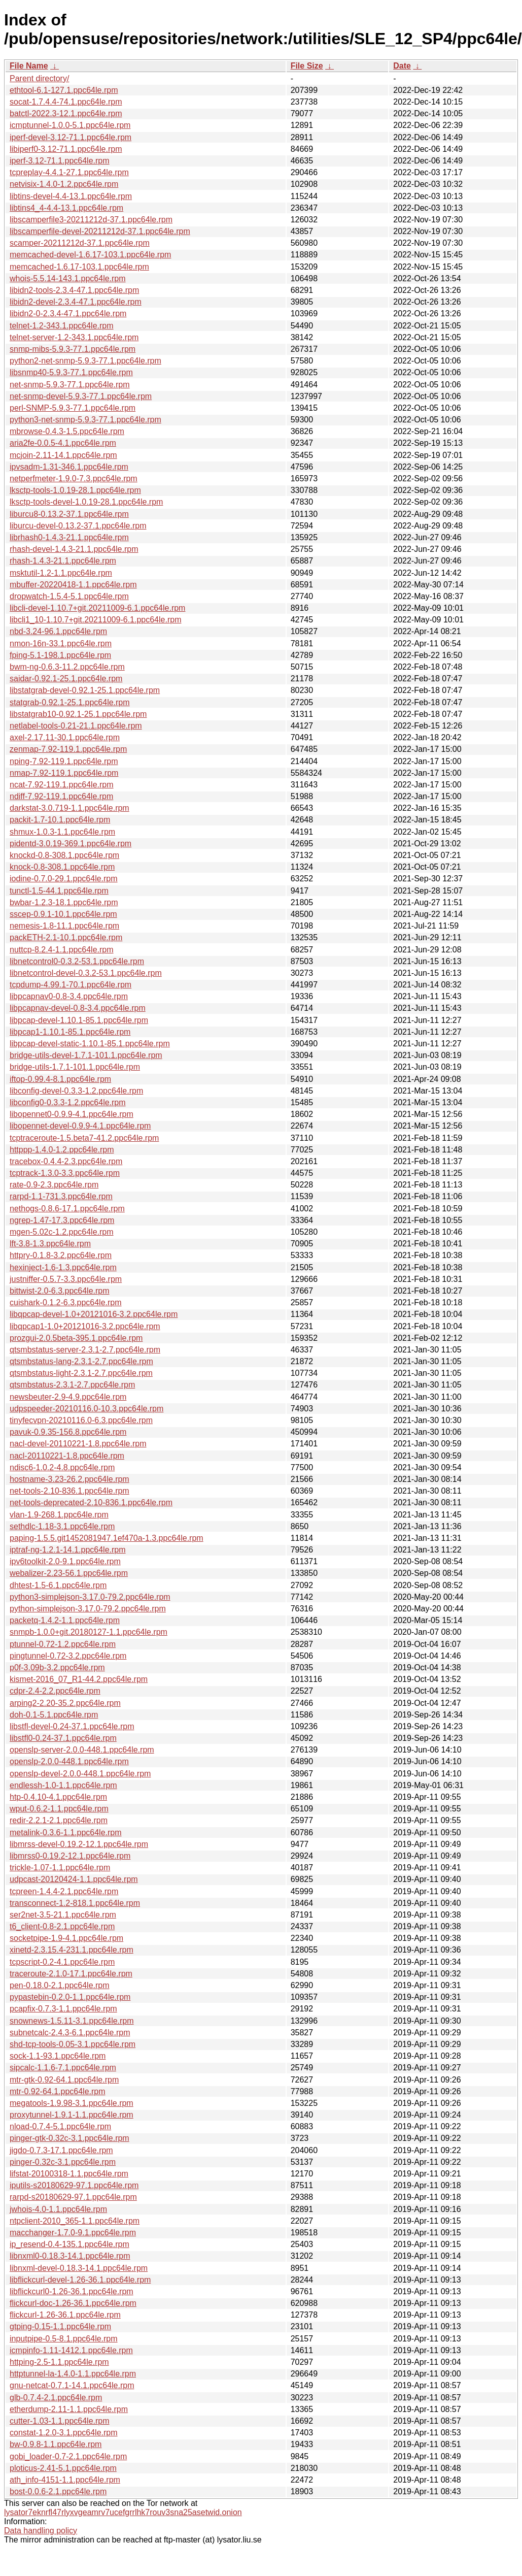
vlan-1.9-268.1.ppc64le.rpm (59, 1514)
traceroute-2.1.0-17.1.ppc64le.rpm (71, 1973)
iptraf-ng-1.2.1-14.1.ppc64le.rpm (68, 1549)
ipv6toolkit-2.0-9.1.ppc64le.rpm (65, 1561)
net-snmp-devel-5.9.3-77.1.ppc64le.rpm (81, 396)
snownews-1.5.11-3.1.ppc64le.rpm (72, 2021)
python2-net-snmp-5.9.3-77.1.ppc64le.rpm (85, 360)
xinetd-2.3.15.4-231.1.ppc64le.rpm (71, 1949)
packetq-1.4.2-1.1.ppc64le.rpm (65, 1620)
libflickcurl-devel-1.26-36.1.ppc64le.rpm (80, 2279)
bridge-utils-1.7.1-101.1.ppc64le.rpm (75, 1067)
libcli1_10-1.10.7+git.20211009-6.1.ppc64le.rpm (95, 619)
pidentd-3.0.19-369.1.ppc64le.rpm (70, 843)
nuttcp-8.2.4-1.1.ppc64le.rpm (62, 949)
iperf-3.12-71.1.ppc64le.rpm (60, 160)
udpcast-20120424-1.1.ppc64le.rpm (74, 1879)
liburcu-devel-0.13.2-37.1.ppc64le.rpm (78, 525)
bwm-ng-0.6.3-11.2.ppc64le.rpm (67, 667)
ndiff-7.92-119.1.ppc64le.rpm (61, 796)
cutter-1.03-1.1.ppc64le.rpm (60, 2421)
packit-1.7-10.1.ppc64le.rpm (60, 819)
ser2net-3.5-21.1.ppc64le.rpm (63, 1914)
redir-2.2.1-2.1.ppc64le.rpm (59, 1820)
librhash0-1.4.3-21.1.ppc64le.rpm (69, 537)
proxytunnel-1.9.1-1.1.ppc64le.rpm (71, 2114)
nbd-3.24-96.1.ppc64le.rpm (58, 631)
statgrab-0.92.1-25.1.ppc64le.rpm (70, 702)
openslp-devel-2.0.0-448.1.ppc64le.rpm (80, 1773)
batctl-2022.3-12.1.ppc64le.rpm (66, 113)
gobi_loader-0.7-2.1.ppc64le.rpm (68, 2456)
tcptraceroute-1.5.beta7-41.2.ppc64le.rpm (84, 1138)
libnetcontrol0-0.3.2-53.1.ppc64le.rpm (77, 961)
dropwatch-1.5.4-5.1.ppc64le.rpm (69, 596)
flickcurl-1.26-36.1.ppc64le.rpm (65, 2314)
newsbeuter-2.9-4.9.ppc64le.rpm (68, 1397)
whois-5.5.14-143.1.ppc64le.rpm (68, 278)
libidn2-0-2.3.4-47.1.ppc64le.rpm (68, 313)
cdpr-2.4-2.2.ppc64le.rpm (55, 1691)
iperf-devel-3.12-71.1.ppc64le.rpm (70, 137)
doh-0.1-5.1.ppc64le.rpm (54, 1714)
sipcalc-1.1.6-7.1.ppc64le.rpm (63, 2067)
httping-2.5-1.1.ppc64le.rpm (59, 2362)
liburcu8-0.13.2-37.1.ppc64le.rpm (69, 514)
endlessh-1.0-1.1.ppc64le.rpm (63, 1785)
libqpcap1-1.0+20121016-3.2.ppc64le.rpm (85, 1326)
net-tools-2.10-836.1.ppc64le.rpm (69, 1491)
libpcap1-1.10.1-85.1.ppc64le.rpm (70, 1032)
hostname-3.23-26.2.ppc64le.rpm (69, 1479)
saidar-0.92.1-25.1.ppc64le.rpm (66, 678)
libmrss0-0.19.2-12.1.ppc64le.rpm (70, 1856)
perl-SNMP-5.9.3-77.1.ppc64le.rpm (72, 408)
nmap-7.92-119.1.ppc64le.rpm (64, 773)
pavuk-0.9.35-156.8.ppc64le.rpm (68, 1432)
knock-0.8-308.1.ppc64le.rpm (62, 867)
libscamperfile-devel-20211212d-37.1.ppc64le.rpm (100, 231)
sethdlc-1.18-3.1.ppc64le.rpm (62, 1526)
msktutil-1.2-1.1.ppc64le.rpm (61, 573)
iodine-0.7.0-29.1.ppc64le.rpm (64, 878)
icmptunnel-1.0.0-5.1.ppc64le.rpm (70, 125)
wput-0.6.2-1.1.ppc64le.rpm (59, 1808)
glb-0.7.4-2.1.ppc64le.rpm (56, 2397)
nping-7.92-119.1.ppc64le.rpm (64, 761)
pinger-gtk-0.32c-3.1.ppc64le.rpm (69, 2138)
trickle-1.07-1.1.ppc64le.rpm (60, 1867)
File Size (307, 65)
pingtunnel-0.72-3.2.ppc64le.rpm (68, 1656)
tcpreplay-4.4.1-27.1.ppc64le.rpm (69, 172)
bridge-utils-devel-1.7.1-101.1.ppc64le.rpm (86, 1055)
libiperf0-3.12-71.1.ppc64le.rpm (66, 149)
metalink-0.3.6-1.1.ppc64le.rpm (66, 1832)
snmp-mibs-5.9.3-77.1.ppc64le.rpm (72, 349)
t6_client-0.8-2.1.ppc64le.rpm (62, 1926)
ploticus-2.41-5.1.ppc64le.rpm (63, 2468)
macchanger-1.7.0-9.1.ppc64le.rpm (73, 2232)
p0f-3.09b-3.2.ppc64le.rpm (57, 1667)
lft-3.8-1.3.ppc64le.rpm (50, 1243)
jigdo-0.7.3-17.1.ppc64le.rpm (61, 2150)
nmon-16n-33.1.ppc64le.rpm (61, 643)
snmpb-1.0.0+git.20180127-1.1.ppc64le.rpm (88, 1632)
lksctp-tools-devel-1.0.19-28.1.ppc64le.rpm (86, 502)
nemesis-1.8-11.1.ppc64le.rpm (64, 925)
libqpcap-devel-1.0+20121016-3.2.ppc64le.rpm (94, 1314)
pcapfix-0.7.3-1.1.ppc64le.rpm (63, 2008)
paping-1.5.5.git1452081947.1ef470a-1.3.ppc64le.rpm (106, 1538)
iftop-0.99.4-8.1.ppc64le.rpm (60, 1079)
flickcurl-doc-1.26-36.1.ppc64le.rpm (73, 2303)
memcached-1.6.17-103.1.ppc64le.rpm (79, 266)
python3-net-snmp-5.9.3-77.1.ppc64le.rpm (85, 419)
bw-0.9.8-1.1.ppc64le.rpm (55, 2444)
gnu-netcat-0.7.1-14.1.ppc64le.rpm (72, 2385)
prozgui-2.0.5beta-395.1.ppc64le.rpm (76, 1338)
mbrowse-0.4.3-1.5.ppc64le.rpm (67, 431)
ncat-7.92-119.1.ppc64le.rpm (62, 784)
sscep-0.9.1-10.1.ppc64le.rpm (63, 914)
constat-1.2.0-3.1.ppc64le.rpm (64, 2432)
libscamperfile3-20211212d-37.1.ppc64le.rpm (91, 219)
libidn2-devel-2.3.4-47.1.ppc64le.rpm (76, 302)
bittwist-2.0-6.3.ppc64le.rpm (60, 1290)
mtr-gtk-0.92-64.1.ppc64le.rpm (64, 2079)
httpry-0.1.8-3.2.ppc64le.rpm (61, 1255)
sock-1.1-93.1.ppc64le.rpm (58, 2056)
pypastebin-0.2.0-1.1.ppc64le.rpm (70, 1997)
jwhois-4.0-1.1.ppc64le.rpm (58, 2209)
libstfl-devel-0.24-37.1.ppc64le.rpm (72, 1726)
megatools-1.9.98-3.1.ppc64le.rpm (71, 2103)
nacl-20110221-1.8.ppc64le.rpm (67, 1455)
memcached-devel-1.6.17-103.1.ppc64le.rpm (90, 254)
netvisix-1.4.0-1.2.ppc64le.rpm (64, 184)
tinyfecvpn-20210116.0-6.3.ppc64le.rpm (81, 1420)
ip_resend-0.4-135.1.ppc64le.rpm (69, 2244)
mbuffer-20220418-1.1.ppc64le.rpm (73, 584)
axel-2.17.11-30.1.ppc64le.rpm (65, 737)
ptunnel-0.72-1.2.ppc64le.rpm (63, 1644)
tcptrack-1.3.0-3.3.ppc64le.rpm (65, 1173)
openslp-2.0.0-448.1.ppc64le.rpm (69, 1761)
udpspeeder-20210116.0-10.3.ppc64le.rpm (86, 1408)
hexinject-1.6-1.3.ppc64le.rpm (63, 1267)
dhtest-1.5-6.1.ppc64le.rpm (58, 1585)
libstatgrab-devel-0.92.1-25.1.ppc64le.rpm (85, 690)
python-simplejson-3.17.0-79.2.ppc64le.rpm (88, 1608)
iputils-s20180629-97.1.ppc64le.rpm (74, 2185)
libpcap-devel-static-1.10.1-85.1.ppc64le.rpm (90, 1043)
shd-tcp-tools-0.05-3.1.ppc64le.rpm (72, 2044)
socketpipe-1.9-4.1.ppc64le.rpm (66, 1938)
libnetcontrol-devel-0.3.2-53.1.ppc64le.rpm (86, 973)
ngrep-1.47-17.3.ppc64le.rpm (62, 1220)
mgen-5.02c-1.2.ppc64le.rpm (62, 1232)
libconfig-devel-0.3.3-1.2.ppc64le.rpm (76, 1090)
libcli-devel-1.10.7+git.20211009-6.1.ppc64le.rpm (97, 608)
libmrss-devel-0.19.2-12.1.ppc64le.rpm (79, 1844)
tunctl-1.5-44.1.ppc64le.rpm (59, 890)
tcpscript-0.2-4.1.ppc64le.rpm (62, 1962)
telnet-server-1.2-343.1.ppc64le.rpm (74, 337)
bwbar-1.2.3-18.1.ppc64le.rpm (64, 902)
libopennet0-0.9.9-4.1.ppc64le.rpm (71, 1114)
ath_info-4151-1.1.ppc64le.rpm (65, 2479)
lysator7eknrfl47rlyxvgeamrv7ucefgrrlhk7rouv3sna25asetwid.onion (123, 2512)
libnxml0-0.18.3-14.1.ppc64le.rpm (70, 2256)
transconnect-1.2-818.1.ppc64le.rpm (75, 1903)
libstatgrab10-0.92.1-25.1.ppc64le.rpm (78, 714)
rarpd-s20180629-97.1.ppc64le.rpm (73, 2197)
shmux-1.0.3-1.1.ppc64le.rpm (62, 832)
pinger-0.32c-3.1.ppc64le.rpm (63, 2162)
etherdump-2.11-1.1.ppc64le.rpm (69, 2409)
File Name (29, 65)
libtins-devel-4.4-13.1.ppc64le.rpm (71, 196)
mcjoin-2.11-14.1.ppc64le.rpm (63, 455)
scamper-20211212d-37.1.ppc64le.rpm (80, 243)
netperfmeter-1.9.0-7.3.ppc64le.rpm (73, 478)
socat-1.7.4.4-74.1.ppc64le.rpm (66, 101)
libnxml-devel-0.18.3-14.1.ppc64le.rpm (79, 2268)
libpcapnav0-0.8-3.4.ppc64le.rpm (69, 996)
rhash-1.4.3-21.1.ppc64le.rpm (63, 560)
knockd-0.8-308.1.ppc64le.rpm (64, 855)
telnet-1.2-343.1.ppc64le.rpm (62, 325)
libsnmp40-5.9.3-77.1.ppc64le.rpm (71, 372)
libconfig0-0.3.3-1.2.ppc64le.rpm (68, 1102)
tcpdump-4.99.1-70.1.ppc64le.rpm (70, 984)
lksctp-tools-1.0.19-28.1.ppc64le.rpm (75, 490)
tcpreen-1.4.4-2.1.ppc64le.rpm (64, 1891)
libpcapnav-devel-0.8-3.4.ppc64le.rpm (78, 1008)
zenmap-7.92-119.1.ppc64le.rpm (68, 749)
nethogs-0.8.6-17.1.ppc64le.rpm (67, 1208)
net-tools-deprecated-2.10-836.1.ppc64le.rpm (91, 1502)
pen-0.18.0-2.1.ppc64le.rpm (60, 1985)
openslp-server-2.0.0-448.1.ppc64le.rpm (82, 1749)
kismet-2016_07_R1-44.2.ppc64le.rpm (79, 1679)
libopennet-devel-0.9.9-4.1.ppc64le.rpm (80, 1125)
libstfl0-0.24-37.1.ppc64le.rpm (63, 1738)
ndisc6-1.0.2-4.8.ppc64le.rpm (62, 1467)
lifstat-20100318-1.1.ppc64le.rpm (69, 2173)
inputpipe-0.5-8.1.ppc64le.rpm (64, 2338)
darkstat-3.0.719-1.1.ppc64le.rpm (69, 808)
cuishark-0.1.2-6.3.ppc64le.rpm (66, 1302)
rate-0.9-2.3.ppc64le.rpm (54, 1184)
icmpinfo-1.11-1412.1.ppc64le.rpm (71, 2350)
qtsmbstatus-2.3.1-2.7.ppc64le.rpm (72, 1384)
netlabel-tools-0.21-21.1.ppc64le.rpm (76, 725)
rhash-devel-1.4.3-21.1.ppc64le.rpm (74, 549)
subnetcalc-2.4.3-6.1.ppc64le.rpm (70, 2032)
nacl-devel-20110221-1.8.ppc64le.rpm (78, 1443)
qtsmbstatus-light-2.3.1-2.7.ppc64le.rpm (81, 1373)
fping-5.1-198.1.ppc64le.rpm (60, 655)
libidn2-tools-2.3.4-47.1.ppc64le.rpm (74, 290)
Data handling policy (40, 2530)
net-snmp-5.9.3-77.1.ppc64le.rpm (70, 384)
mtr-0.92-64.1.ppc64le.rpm (58, 2091)
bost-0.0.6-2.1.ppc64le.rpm (58, 2491)
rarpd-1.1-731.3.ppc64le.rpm (61, 1196)
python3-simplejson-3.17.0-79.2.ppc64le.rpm (90, 1597)
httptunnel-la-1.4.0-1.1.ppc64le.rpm (73, 2373)
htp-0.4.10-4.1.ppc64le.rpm (58, 1797)
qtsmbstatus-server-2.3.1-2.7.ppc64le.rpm (85, 1349)
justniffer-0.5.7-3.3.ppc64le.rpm (66, 1279)
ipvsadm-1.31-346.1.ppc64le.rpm (69, 467)
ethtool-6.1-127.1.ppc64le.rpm (64, 90)
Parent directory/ (39, 78)
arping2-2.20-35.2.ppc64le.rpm (65, 1703)
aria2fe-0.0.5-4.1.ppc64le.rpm (63, 443)
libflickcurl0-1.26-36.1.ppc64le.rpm (71, 2291)
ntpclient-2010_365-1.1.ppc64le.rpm (75, 2221)
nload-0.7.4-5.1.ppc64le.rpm (60, 2126)
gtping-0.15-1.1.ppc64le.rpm (60, 2326)
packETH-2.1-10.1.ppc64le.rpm (66, 937)
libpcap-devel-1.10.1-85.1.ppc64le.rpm (79, 1020)
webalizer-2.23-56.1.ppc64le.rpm (69, 1573)
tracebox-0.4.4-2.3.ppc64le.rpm (66, 1161)
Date (402, 65)
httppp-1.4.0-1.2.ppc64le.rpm (62, 1149)
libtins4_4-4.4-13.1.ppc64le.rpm (66, 208)
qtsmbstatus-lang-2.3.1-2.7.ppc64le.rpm (81, 1361)
